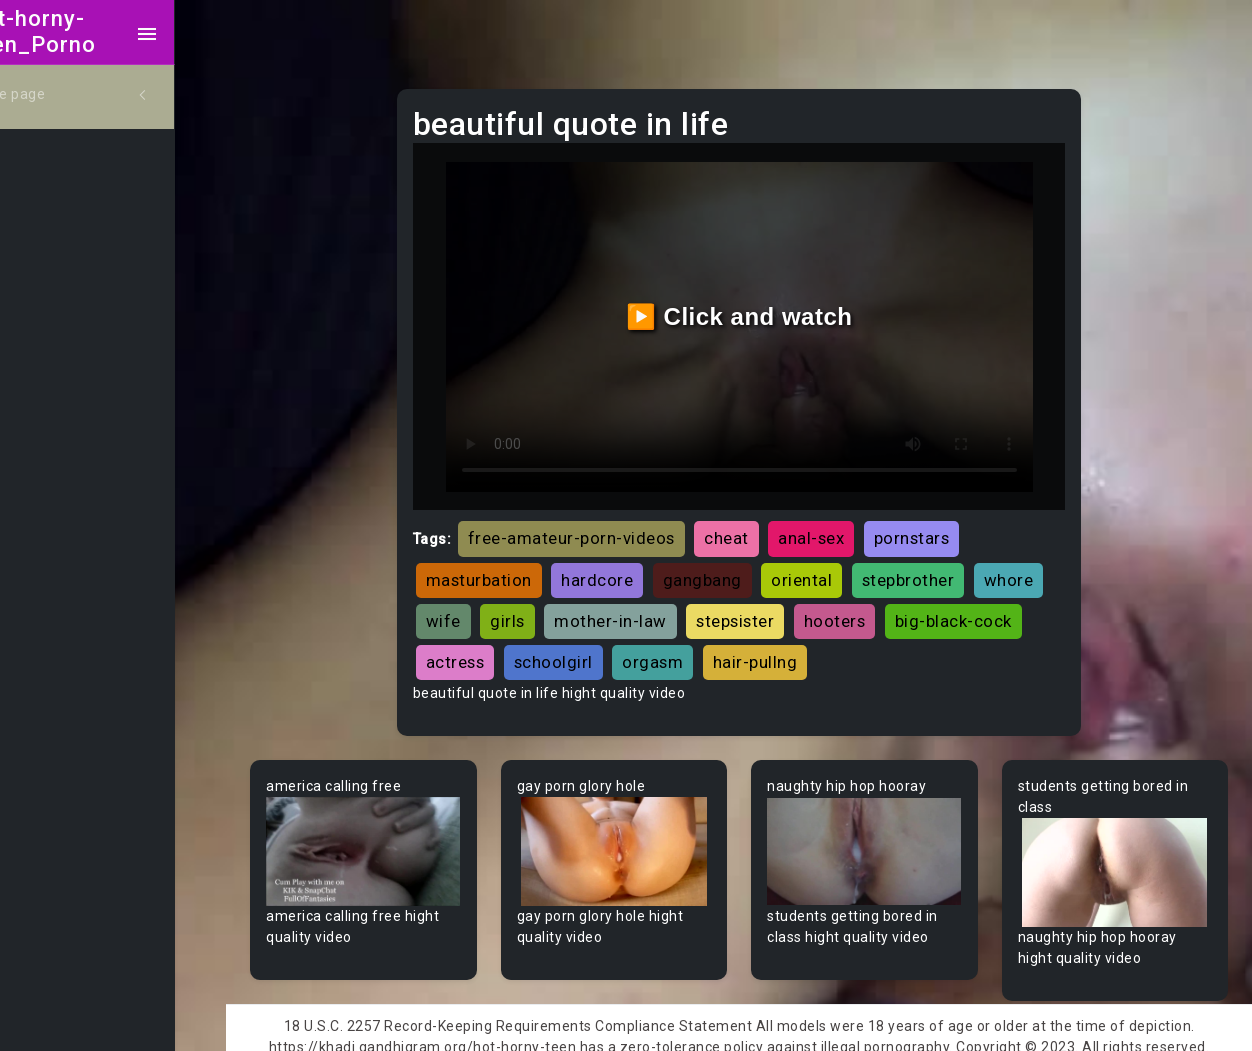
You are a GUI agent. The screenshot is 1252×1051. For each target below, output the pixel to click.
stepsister (843, 607)
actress (630, 649)
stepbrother (937, 566)
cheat (755, 525)
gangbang (731, 566)
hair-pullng (930, 649)
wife (551, 607)
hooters (943, 607)
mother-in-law (718, 607)
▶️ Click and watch (756, 309)
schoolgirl (728, 649)
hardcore (626, 566)
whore (480, 607)
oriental (830, 566)
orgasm (828, 649)
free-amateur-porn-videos (600, 525)
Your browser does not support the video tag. (393, 836)
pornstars (941, 525)
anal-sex (840, 525)
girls (615, 607)
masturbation (508, 566)
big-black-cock (513, 649)
